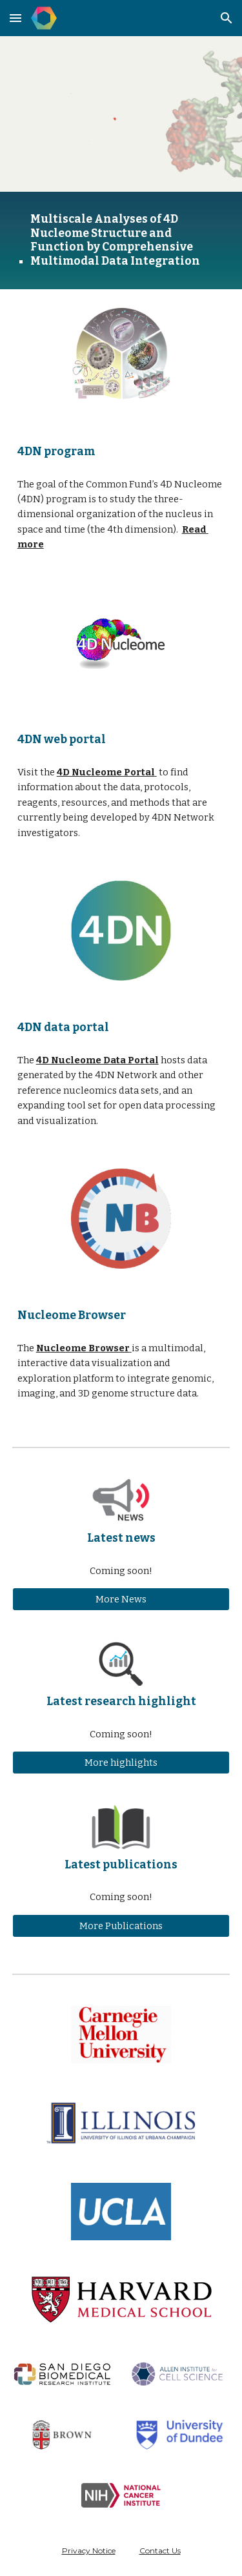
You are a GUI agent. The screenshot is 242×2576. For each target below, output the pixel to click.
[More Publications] (121, 1925)
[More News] (121, 1599)
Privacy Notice (89, 2550)
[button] (15, 18)
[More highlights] (121, 1763)
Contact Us (160, 2550)
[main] (121, 240)
